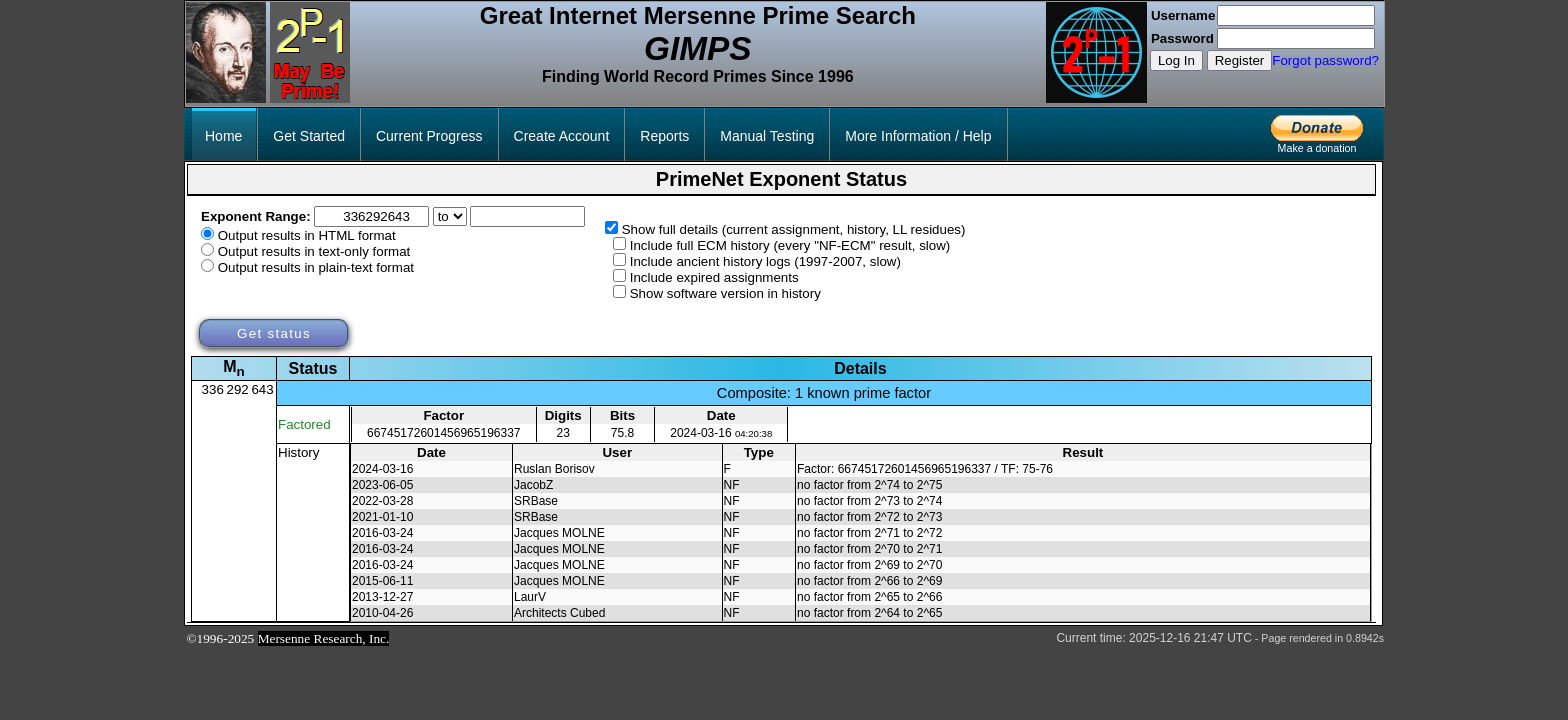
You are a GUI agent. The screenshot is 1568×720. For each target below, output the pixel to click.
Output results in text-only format (314, 251)
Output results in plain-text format (316, 267)
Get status (274, 333)
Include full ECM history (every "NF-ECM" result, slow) (790, 245)
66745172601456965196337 (444, 433)
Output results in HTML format (307, 235)
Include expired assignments (714, 277)
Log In (1176, 60)
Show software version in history (725, 293)
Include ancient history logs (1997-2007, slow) (765, 261)
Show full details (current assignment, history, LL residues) (794, 229)
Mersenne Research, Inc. (324, 638)
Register (1240, 60)
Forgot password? (1325, 60)
